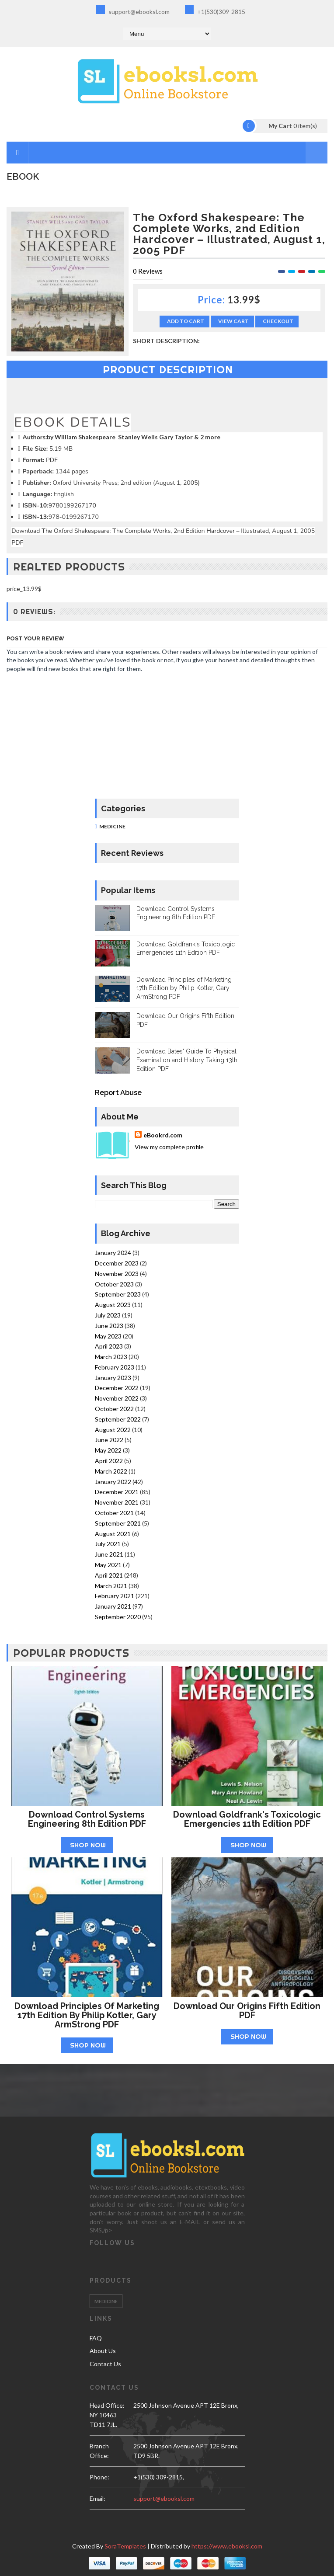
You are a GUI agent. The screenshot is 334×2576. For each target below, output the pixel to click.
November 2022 (117, 1398)
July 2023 (108, 1315)
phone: (99, 2477)
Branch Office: (99, 2450)
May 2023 (108, 1336)
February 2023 (114, 1367)
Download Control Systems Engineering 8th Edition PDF (87, 1819)
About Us (103, 2350)
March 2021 (111, 1585)
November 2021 (117, 1502)
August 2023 (113, 1304)
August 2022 (113, 1429)
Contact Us (105, 2363)
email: (97, 2498)
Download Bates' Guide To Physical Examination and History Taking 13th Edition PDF (186, 1060)
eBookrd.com (162, 1135)
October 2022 (114, 1408)
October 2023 (114, 1284)
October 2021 (114, 1512)
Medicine (112, 826)
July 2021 (108, 1543)
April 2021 (109, 1575)
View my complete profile (169, 1147)
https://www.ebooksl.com (226, 2546)
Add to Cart (185, 321)
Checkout (278, 321)
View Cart (233, 321)
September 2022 (118, 1419)
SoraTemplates (125, 2546)
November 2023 (117, 1273)
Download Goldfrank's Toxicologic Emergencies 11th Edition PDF (247, 1819)
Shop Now (88, 1845)
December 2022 (117, 1387)
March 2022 (111, 1471)
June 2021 (109, 1554)
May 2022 (108, 1450)
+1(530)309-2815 (215, 10)
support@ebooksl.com (133, 10)
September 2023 (118, 1294)
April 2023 (109, 1346)
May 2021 (108, 1564)
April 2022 (109, 1460)
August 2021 (113, 1533)
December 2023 (117, 1263)
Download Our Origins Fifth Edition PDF (247, 2010)
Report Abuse (118, 1092)
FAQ (96, 2338)
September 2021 (118, 1523)
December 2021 (117, 1491)
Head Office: (107, 2405)
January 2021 (113, 1606)
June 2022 (109, 1439)
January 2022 (113, 1481)
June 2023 (109, 1325)
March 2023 (111, 1356)
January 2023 (113, 1377)
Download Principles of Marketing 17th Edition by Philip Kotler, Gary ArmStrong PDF (184, 988)
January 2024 (113, 1252)
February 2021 (114, 1595)
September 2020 (118, 1616)
